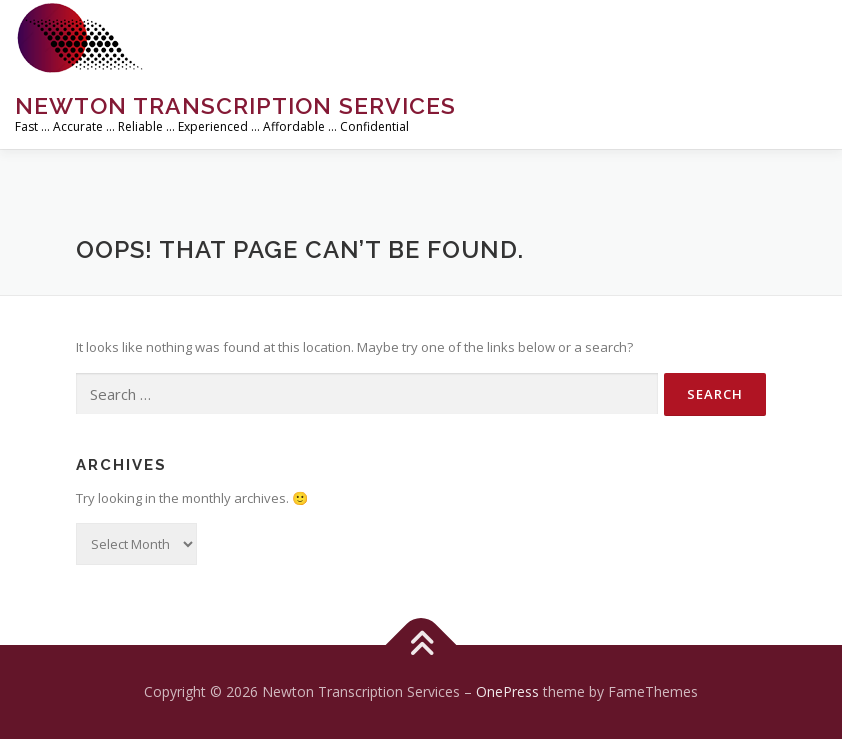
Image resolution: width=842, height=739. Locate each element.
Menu (809, 37)
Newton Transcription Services (235, 105)
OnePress (507, 691)
